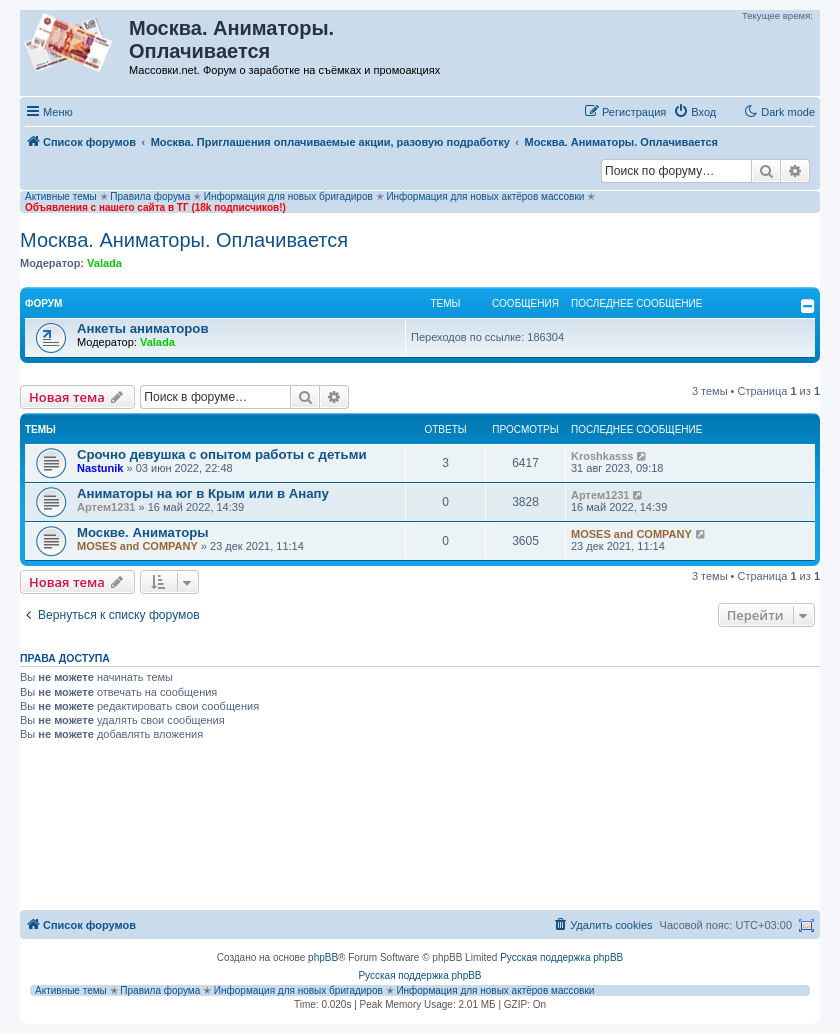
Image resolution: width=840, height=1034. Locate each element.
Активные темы (61, 196)
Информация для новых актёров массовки (485, 196)
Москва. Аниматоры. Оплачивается (184, 240)
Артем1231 (106, 507)
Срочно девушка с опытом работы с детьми (222, 454)
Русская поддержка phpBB (561, 957)
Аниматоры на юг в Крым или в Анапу (203, 493)
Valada (104, 263)
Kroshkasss (602, 456)
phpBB (323, 957)
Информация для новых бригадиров (288, 196)
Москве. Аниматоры (143, 532)
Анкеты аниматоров (143, 328)
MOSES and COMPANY (137, 546)
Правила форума (150, 196)
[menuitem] (694, 112)
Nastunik (100, 468)
